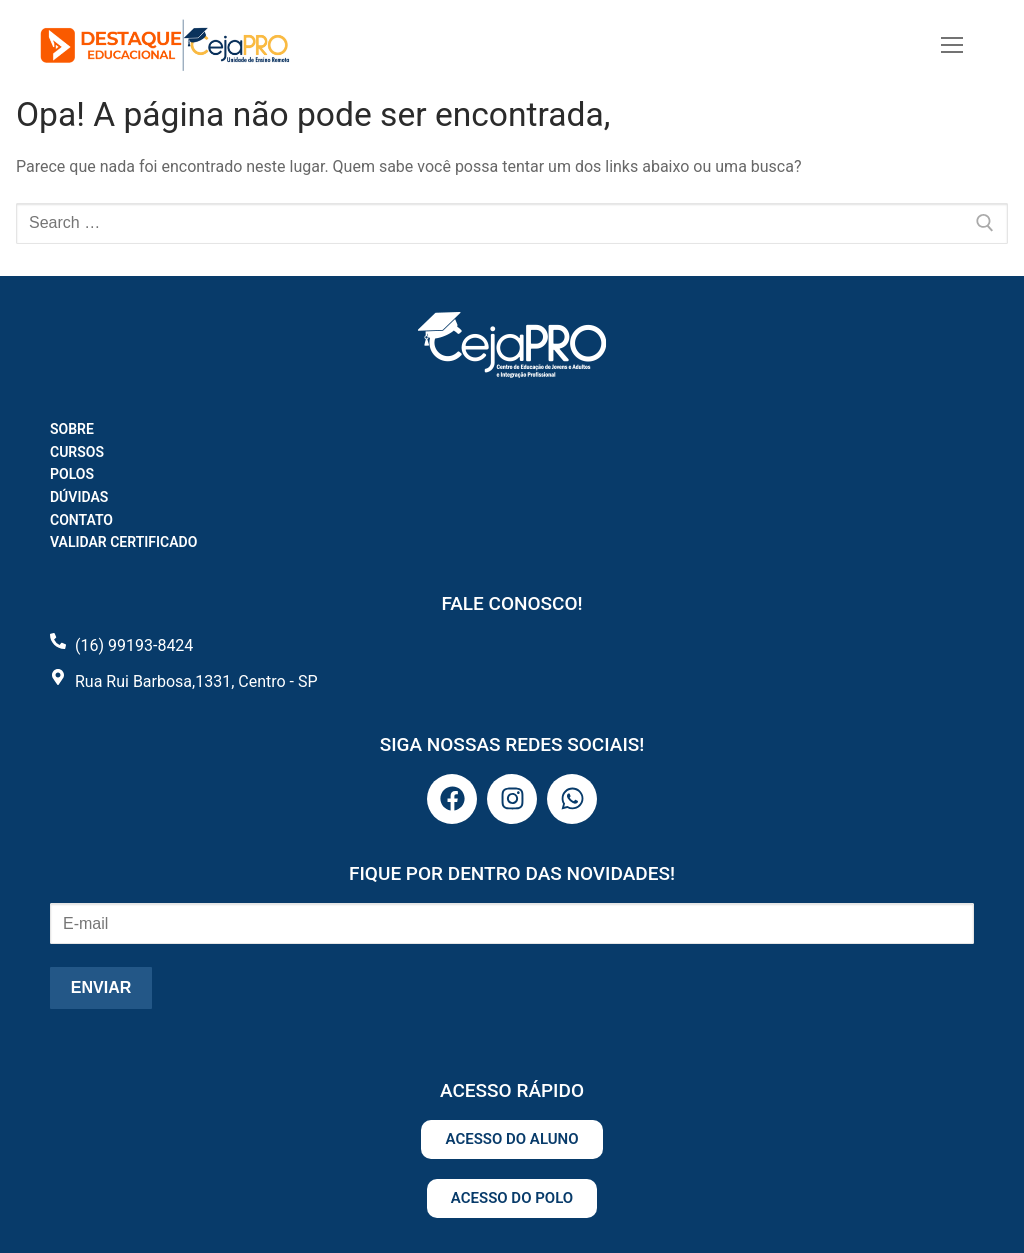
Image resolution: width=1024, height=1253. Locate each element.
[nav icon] (952, 45)
